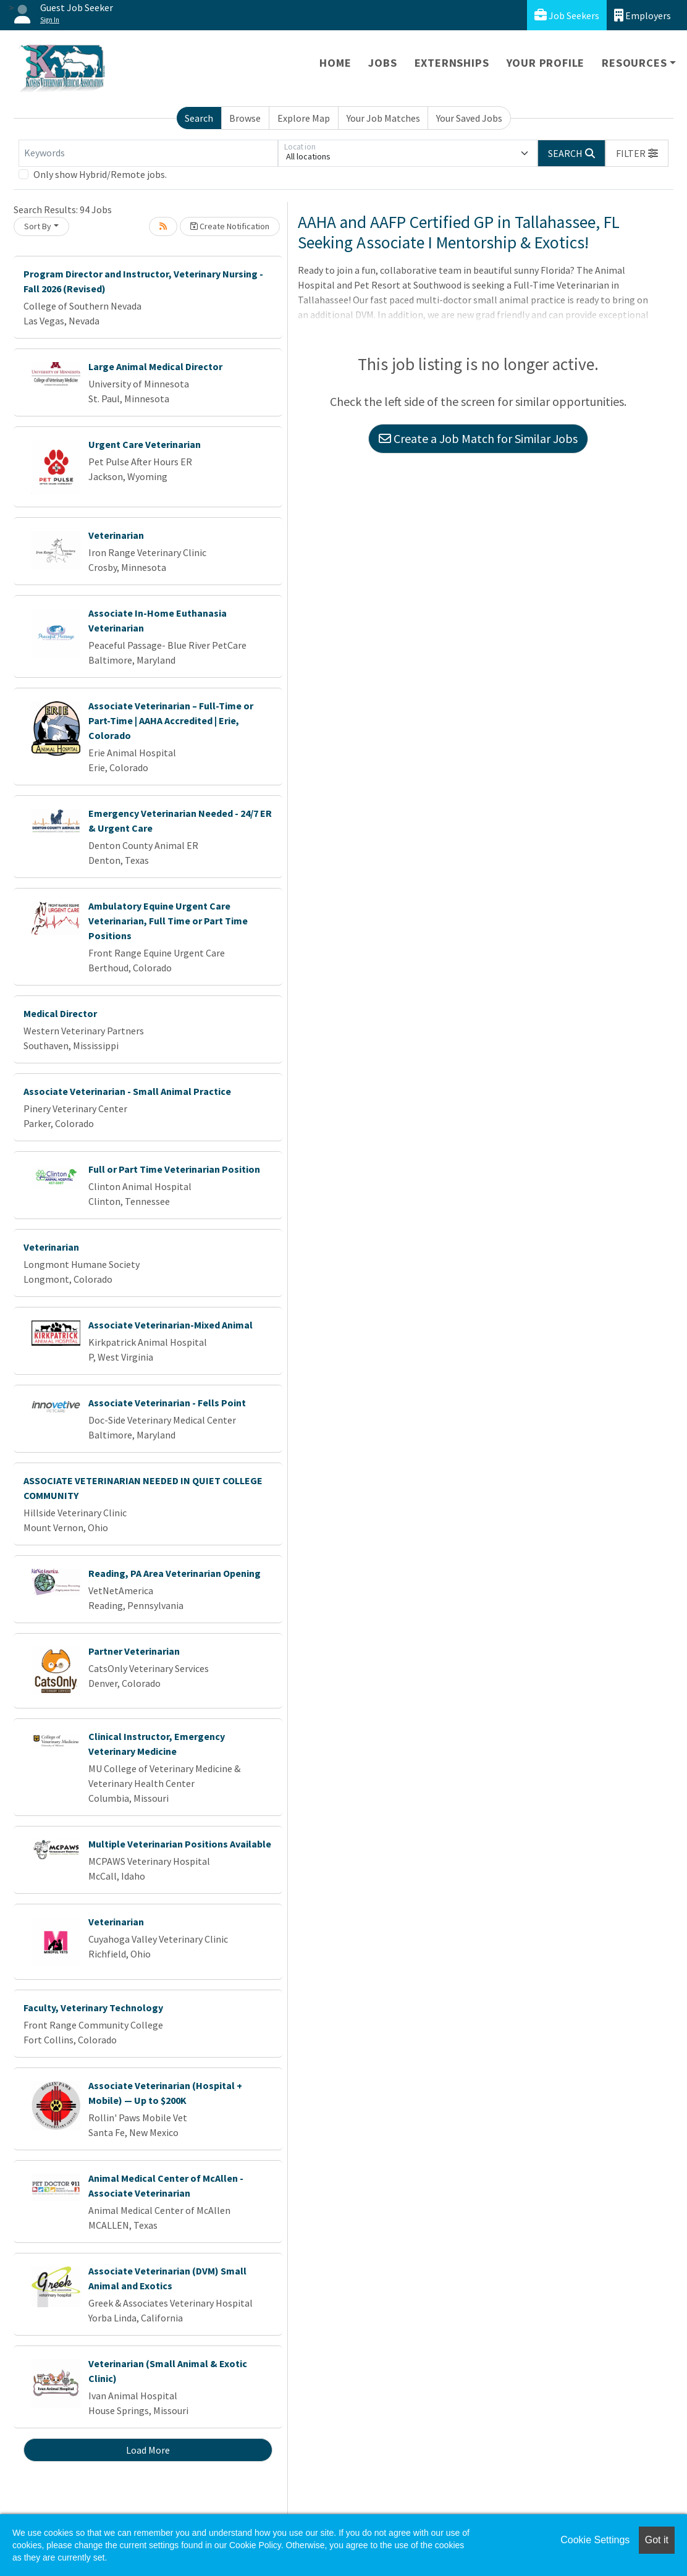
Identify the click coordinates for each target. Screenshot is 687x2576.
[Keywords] (148, 153)
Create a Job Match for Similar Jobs (478, 438)
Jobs (382, 63)
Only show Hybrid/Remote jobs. (100, 174)
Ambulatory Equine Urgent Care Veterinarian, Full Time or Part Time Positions (168, 921)
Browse (245, 118)
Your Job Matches (383, 118)
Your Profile (546, 63)
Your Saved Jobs (469, 118)
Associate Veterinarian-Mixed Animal (170, 1325)
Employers (642, 15)
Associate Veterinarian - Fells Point (167, 1402)
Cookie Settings (595, 2540)
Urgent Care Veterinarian (144, 444)
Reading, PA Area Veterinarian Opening (174, 1573)
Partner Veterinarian (134, 1651)
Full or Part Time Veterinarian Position (174, 1169)
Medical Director (60, 1013)
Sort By (37, 226)
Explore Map (303, 118)
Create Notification (229, 226)
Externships (452, 63)
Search (199, 118)
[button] (636, 153)
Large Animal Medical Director (155, 366)
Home (335, 63)
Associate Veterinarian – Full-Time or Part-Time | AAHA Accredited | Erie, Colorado (170, 720)
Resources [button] (634, 63)
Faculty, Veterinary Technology (93, 2007)
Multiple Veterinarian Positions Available (179, 1844)
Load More (148, 2450)
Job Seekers (566, 15)
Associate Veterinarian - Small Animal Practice (127, 1091)
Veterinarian (116, 535)
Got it (656, 2540)
